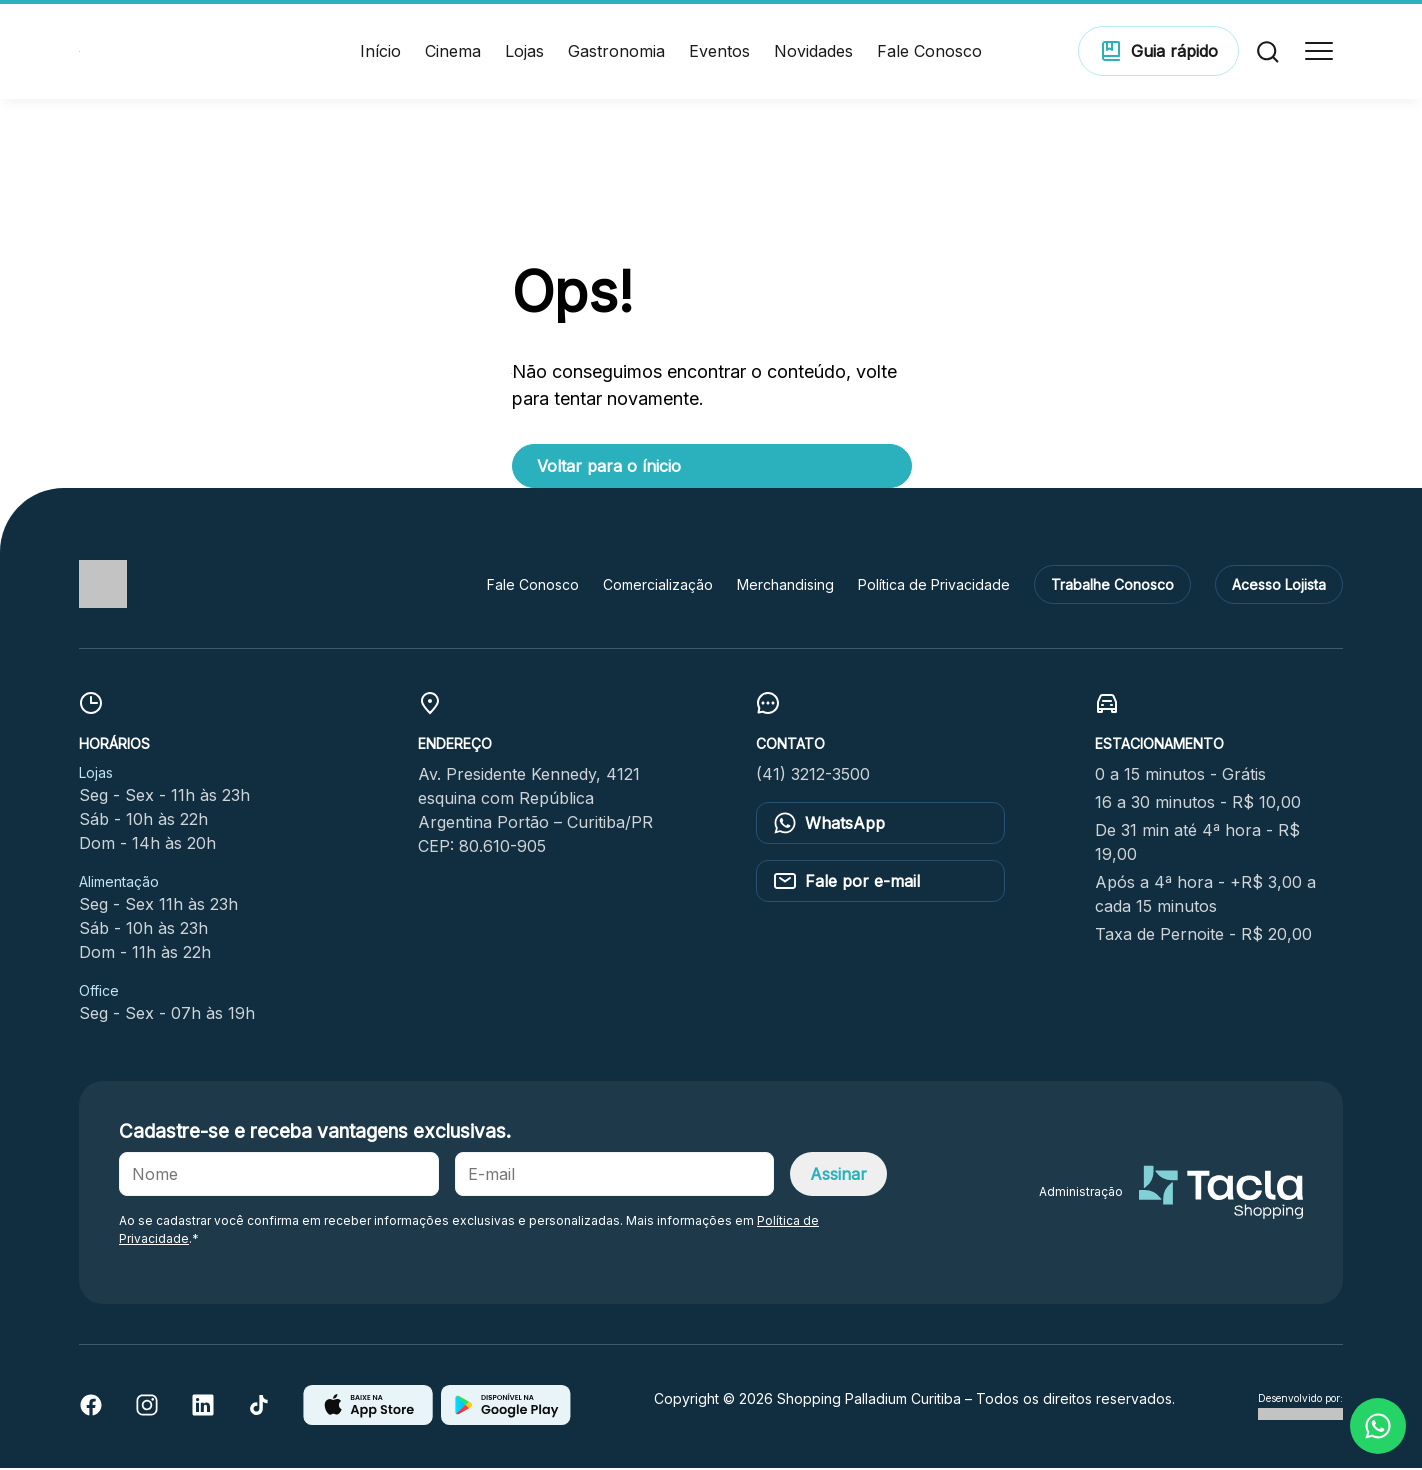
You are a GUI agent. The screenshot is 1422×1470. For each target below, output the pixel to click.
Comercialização (658, 585)
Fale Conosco (929, 52)
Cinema (453, 52)
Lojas (524, 52)
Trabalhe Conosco (1112, 585)
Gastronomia (616, 52)
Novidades (813, 52)
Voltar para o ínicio (609, 467)
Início (380, 52)
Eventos (719, 52)
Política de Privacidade (934, 585)
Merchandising (785, 585)
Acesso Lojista (1279, 585)
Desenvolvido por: (1300, 1408)
